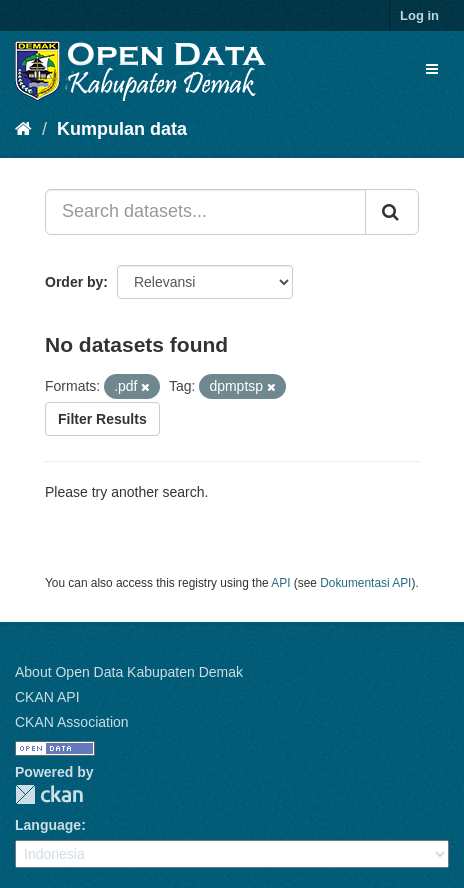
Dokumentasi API (365, 583)
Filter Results (102, 419)
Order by (74, 282)
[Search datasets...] (205, 212)
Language (48, 825)
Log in (419, 15)
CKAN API (47, 697)
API (280, 583)
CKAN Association (72, 722)
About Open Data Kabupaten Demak (129, 672)
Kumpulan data (122, 129)
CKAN (49, 794)
